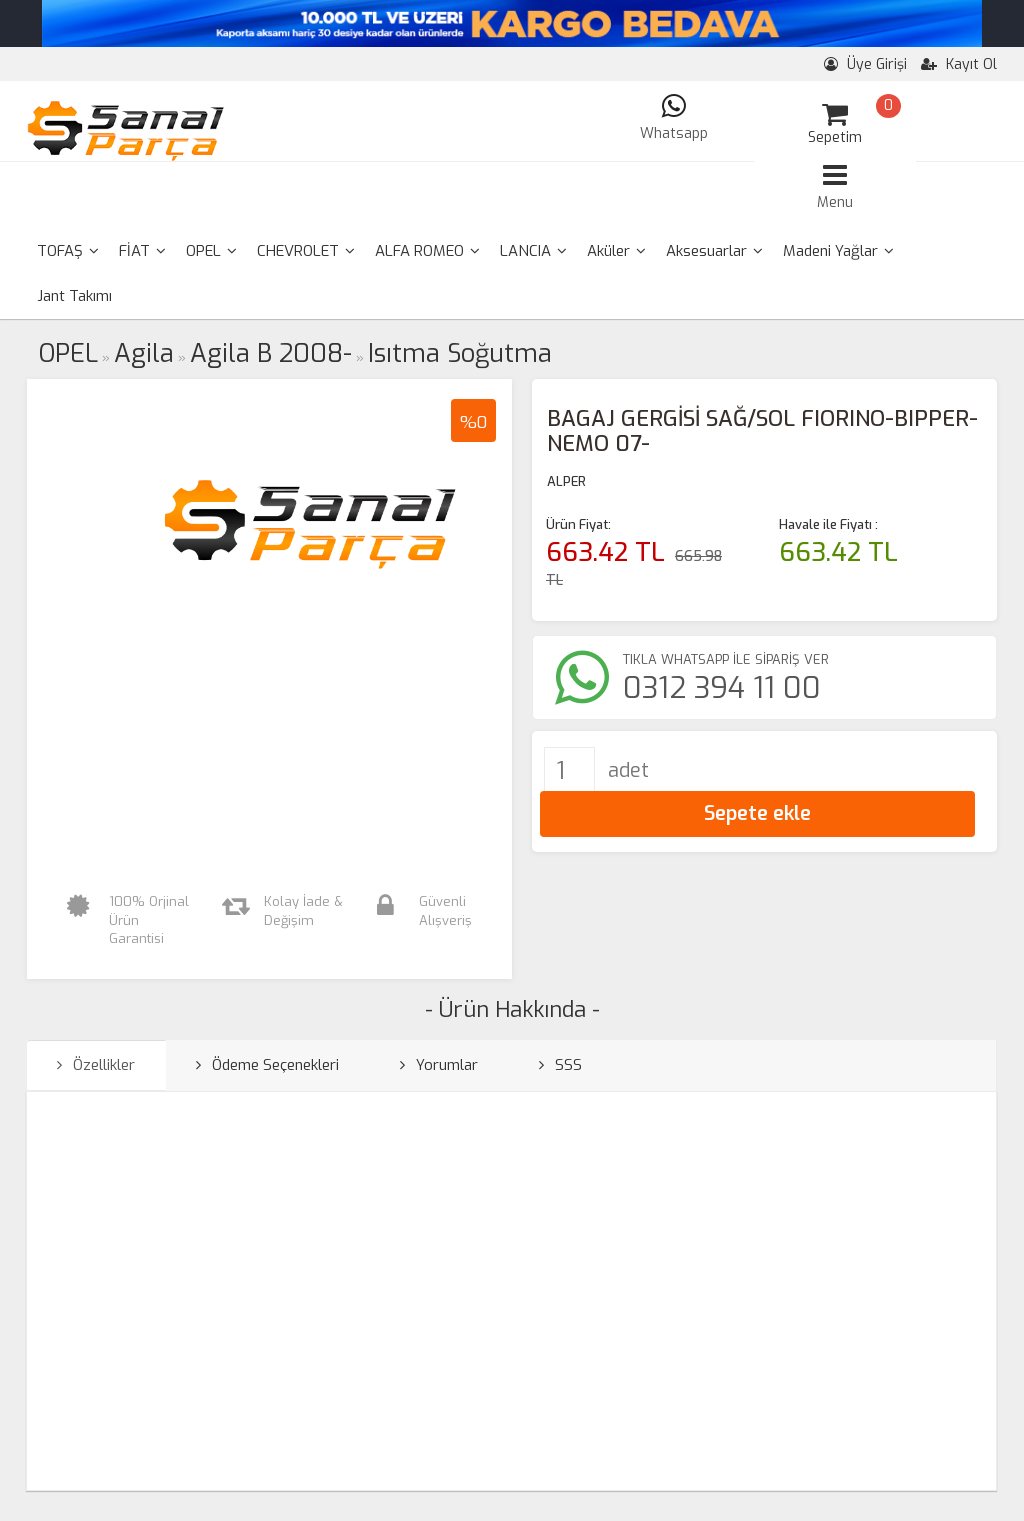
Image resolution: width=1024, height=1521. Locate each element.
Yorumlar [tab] (439, 1065)
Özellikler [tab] (96, 1065)
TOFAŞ (68, 251)
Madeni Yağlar (838, 251)
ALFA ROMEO (427, 251)
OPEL (211, 251)
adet (628, 770)
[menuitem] (68, 251)
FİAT (142, 251)
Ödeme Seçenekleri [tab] (267, 1065)
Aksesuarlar (714, 251)
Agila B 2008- (271, 353)
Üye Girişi (865, 64)
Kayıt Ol (959, 64)
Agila (144, 353)
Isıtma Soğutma (460, 353)
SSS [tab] (560, 1065)
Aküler (616, 251)
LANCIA (533, 251)
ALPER (566, 481)
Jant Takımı (74, 296)
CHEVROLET (306, 251)
